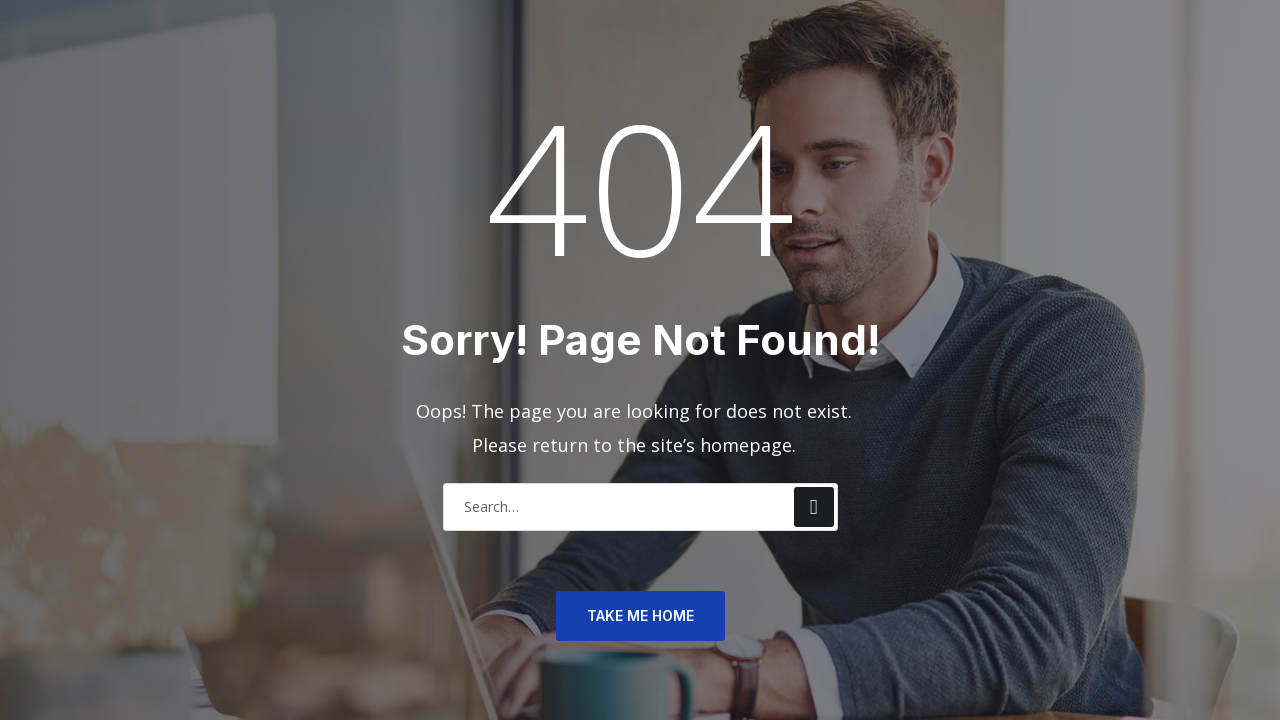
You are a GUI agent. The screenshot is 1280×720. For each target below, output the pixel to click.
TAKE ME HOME (640, 615)
